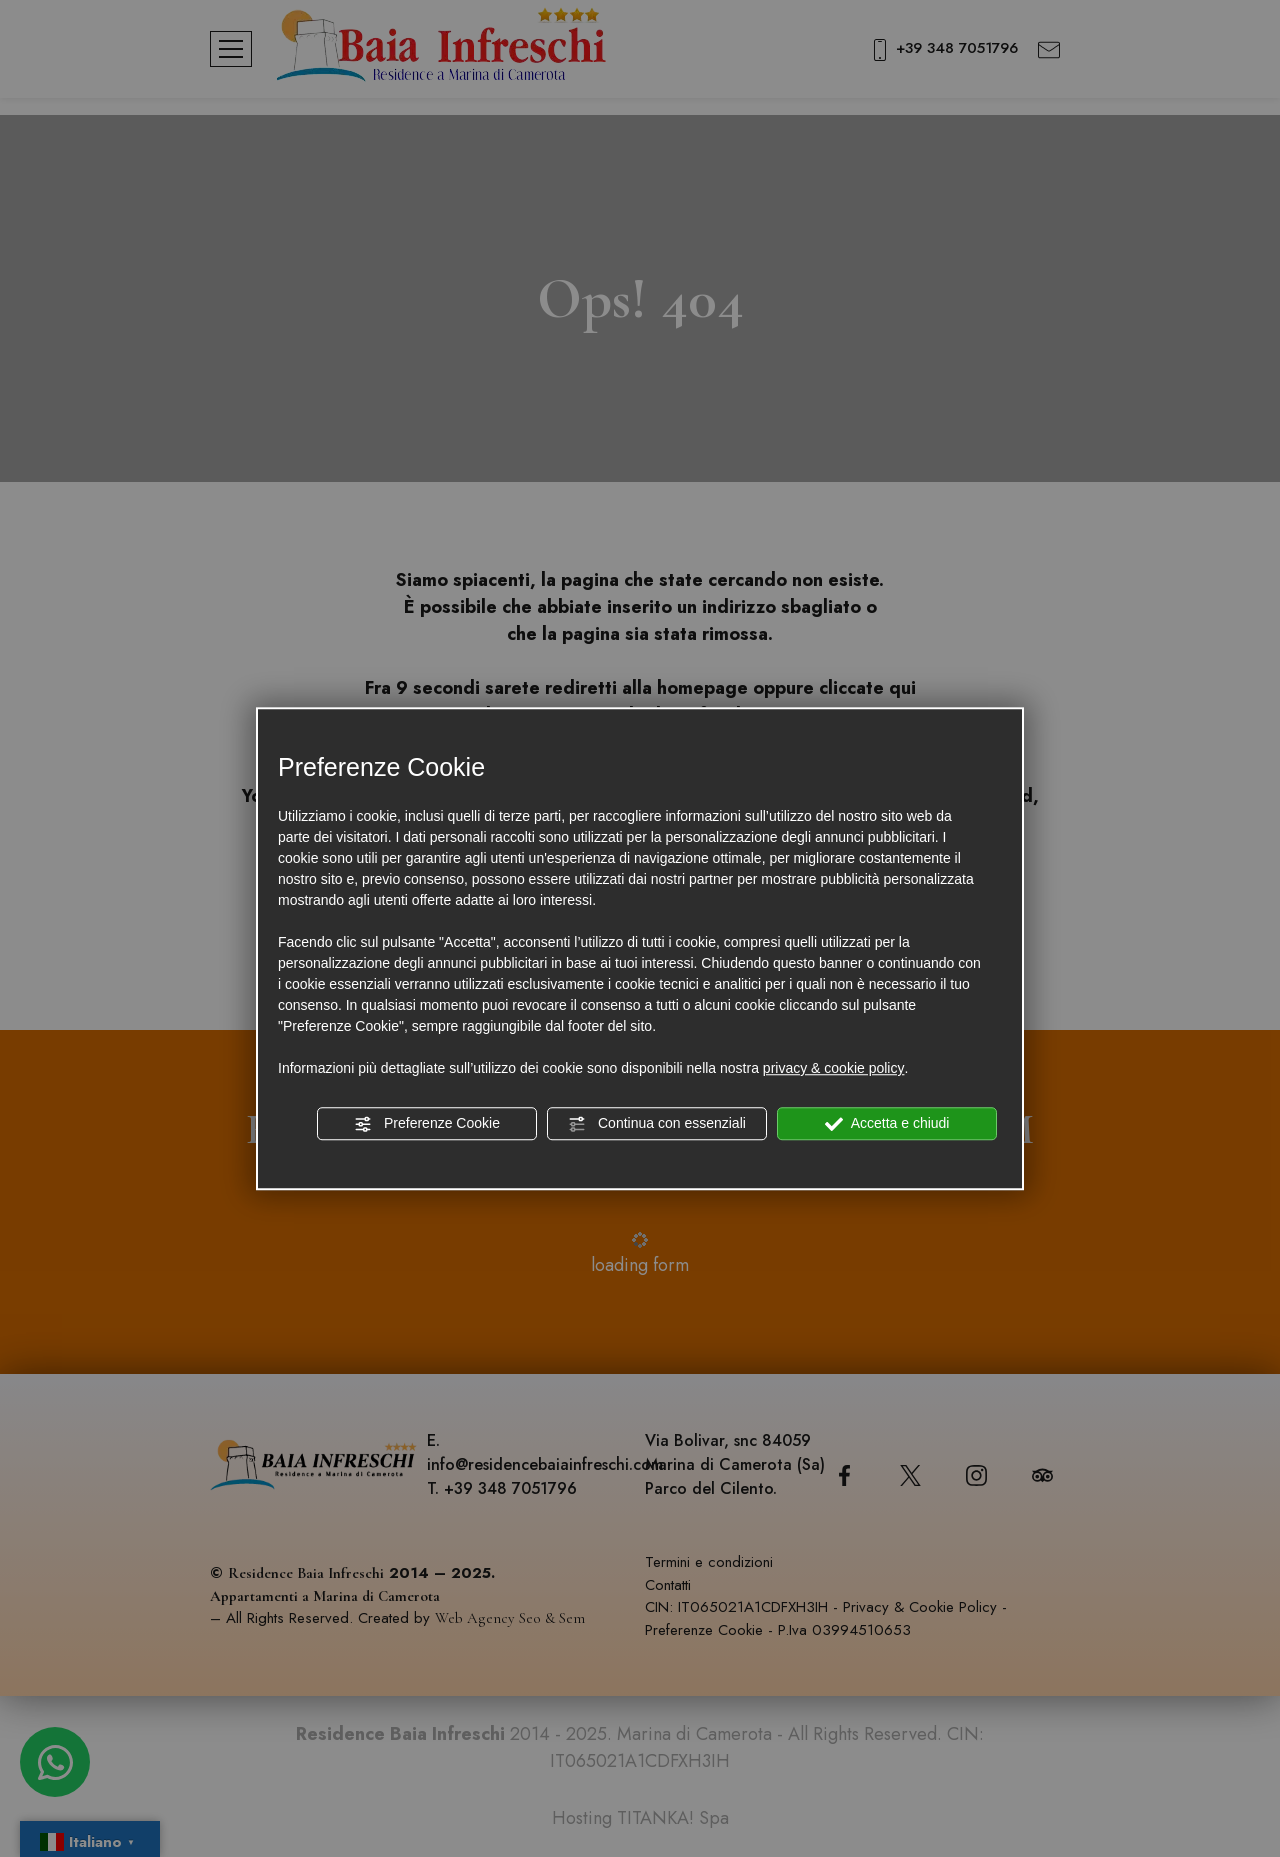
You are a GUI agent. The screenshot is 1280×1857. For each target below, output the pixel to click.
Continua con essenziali (657, 1124)
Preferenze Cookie (427, 1124)
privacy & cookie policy (834, 1068)
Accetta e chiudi (887, 1124)
